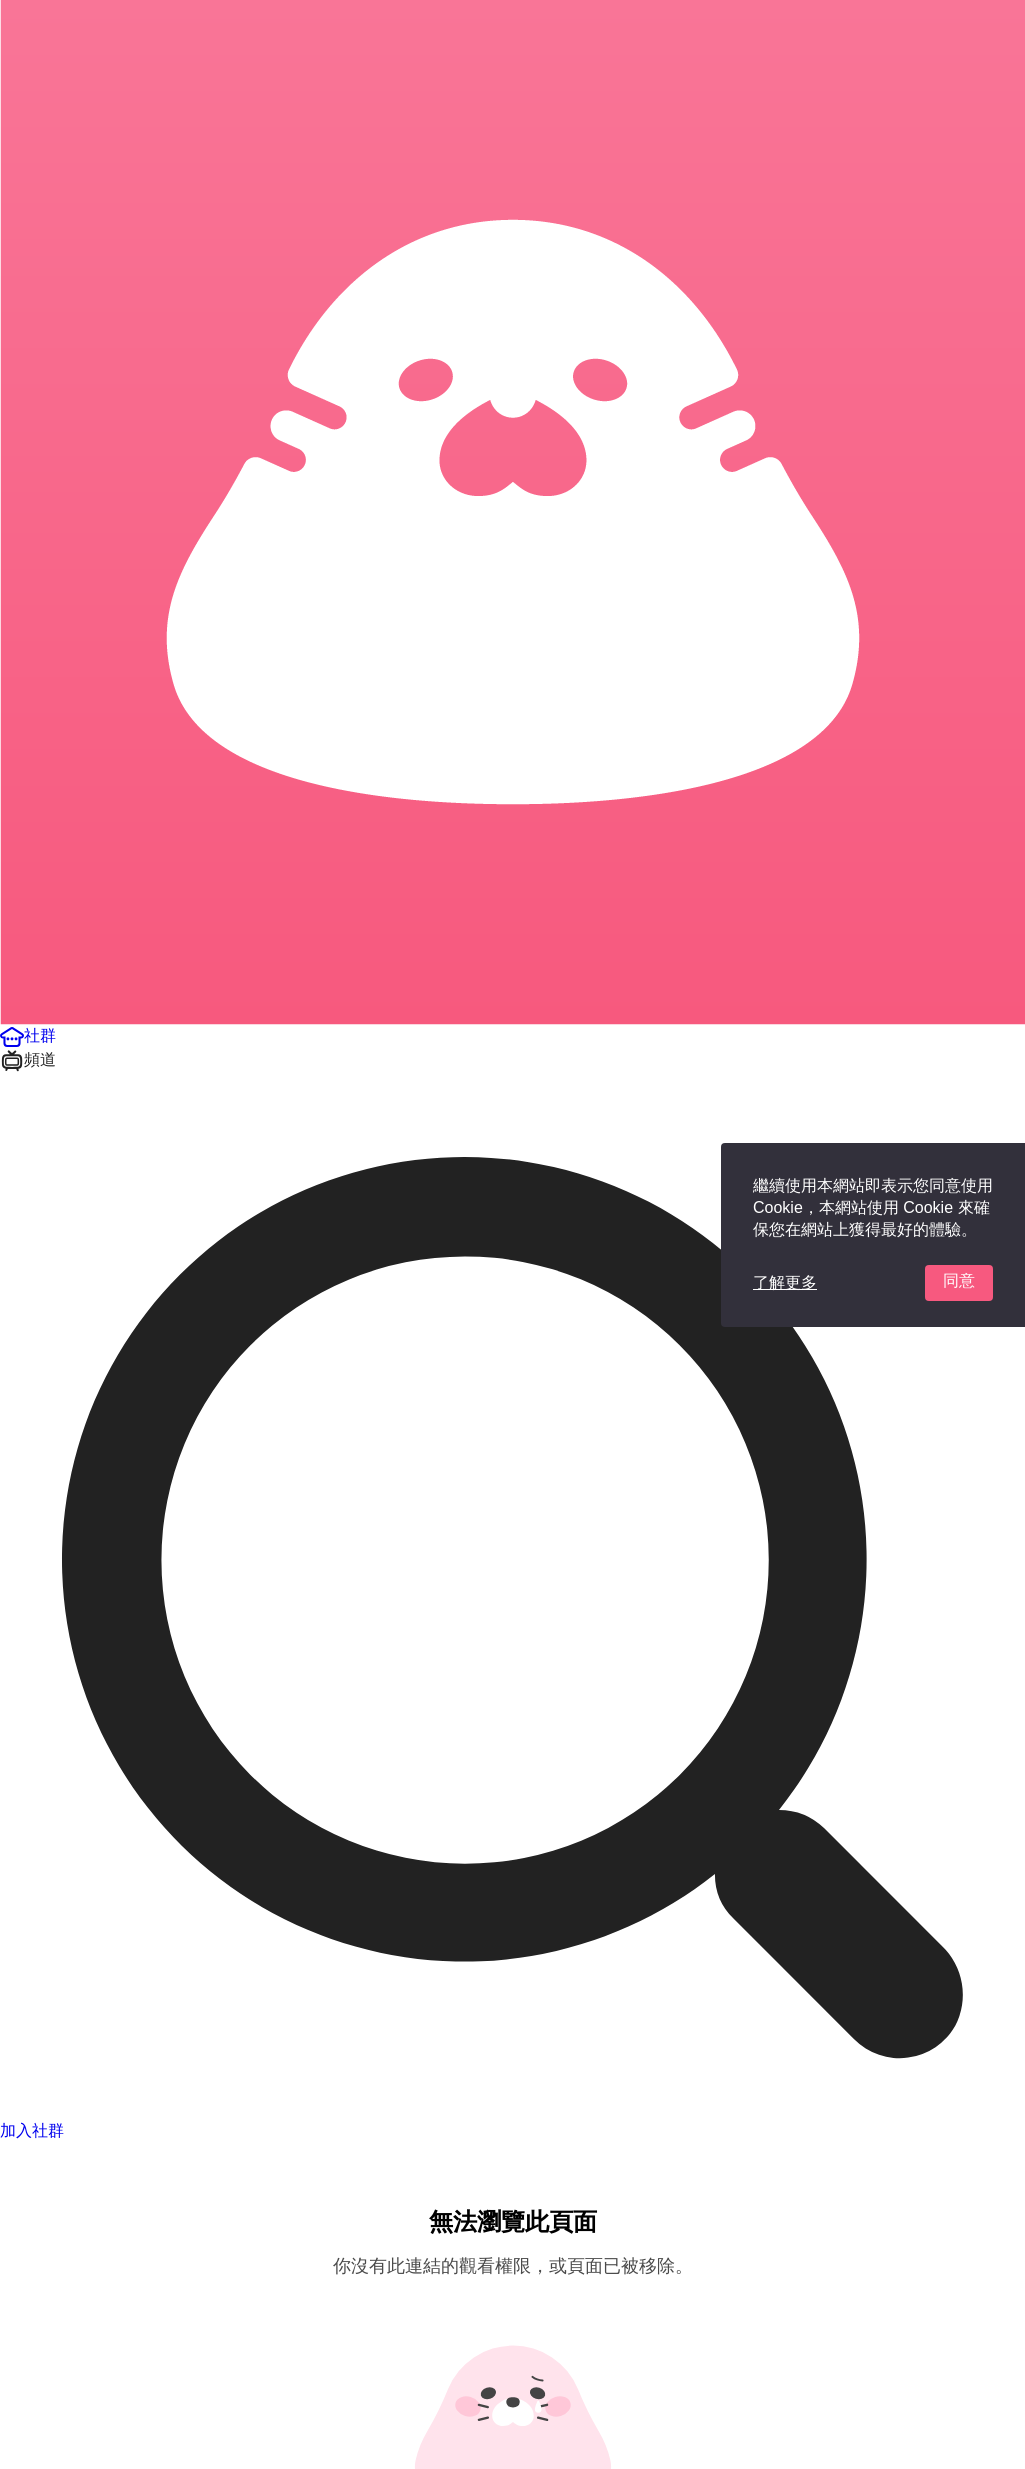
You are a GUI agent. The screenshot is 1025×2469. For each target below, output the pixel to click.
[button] (28, 1035)
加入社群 (32, 2130)
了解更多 (785, 1282)
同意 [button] (959, 1280)
